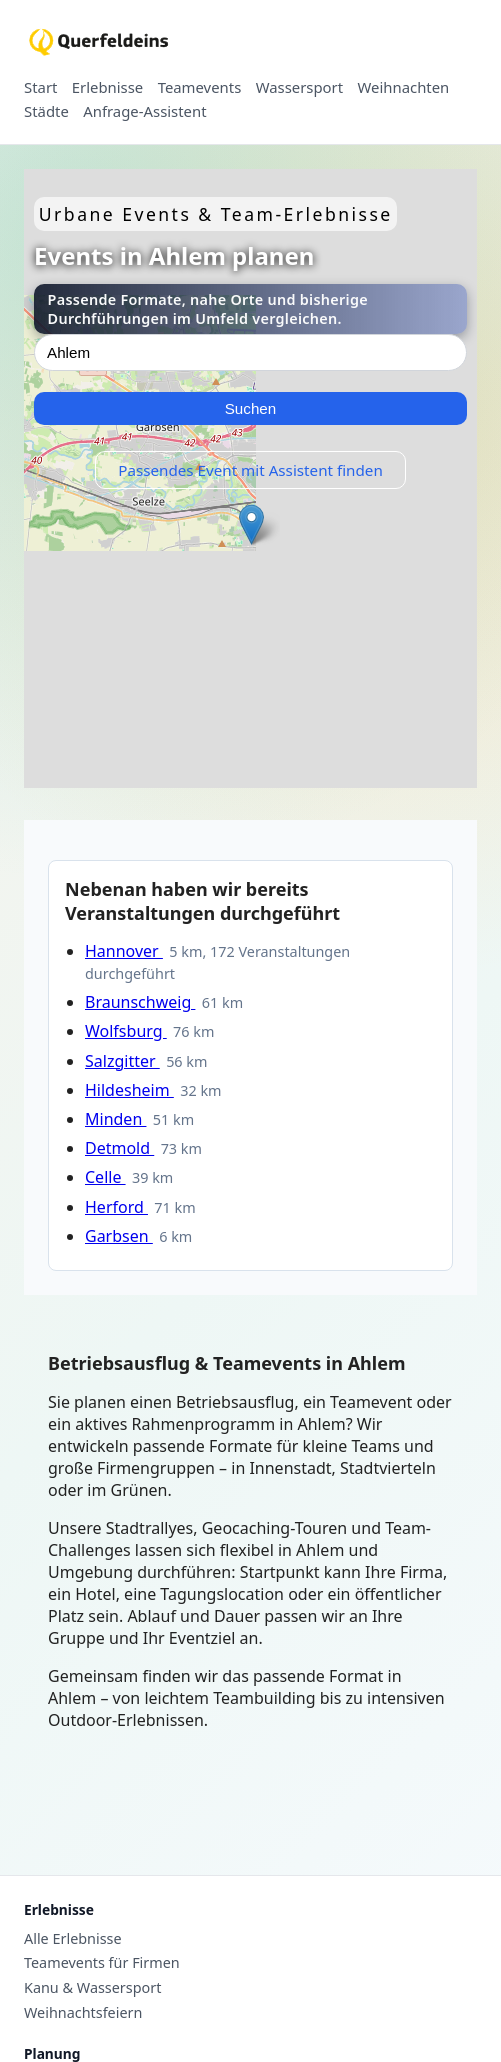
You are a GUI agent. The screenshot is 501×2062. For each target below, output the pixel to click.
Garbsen (119, 1236)
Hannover (124, 951)
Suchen (251, 408)
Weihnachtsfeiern (83, 2013)
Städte (46, 112)
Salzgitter (122, 1061)
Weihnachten (404, 88)
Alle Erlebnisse (73, 1939)
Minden (115, 1119)
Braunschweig (140, 1002)
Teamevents (200, 88)
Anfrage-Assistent (144, 112)
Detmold (119, 1148)
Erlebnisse (107, 88)
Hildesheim (129, 1090)
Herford (116, 1207)
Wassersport (299, 88)
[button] (251, 524)
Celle (105, 1177)
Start (40, 88)
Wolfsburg (126, 1031)
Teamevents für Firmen (102, 1963)
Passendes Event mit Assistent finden (250, 470)
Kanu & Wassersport (92, 1988)
